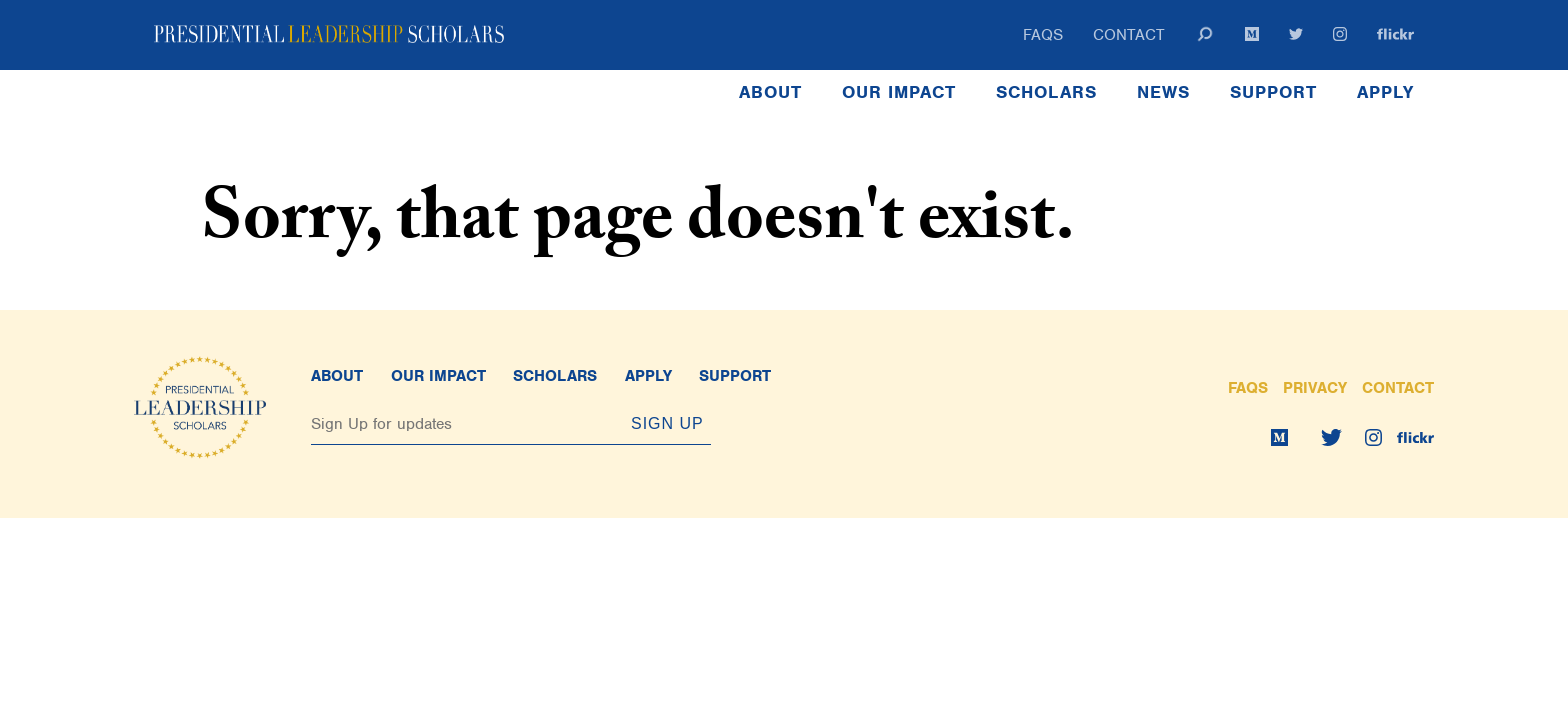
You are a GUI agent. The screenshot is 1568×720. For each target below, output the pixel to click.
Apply (1385, 92)
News (1163, 92)
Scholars (1046, 92)
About (770, 92)
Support (1273, 92)
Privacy (1315, 388)
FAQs (1043, 35)
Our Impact (899, 92)
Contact (1129, 35)
